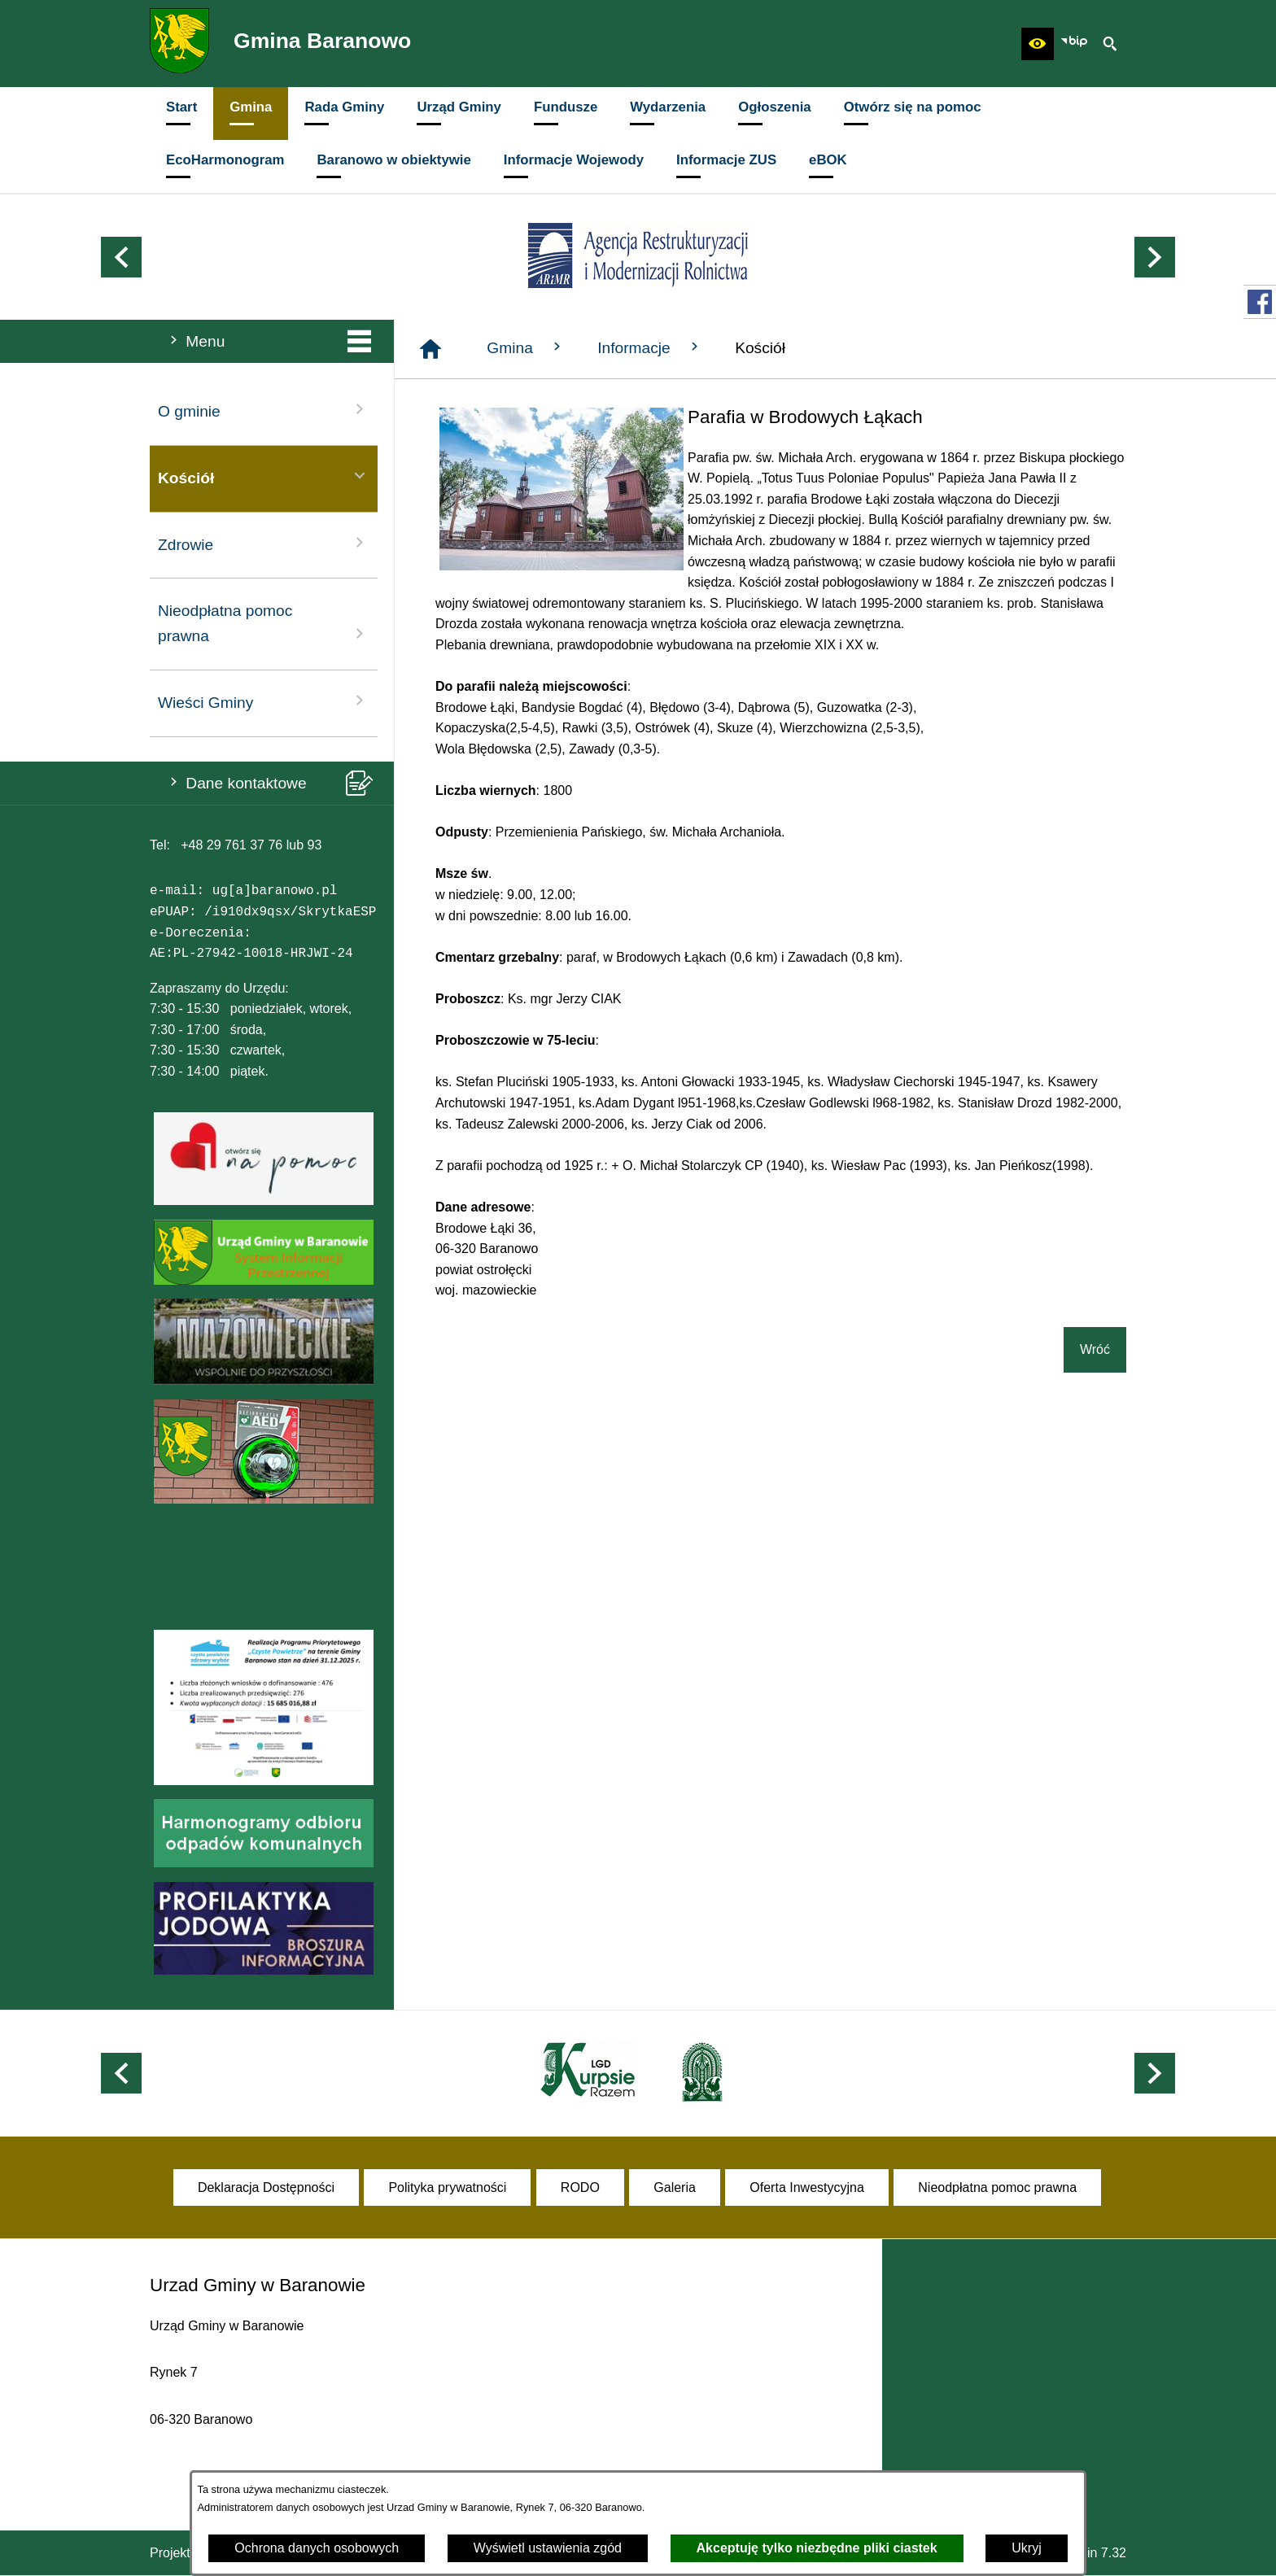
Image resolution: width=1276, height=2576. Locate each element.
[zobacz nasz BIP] (1074, 44)
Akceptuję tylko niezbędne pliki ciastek (817, 2548)
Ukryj (1026, 2548)
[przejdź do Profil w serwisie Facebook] (1259, 302)
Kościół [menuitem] (263, 476)
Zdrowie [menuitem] (263, 543)
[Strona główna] (430, 349)
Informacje (649, 347)
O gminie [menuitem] (263, 409)
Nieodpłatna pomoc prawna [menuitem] (263, 623)
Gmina (526, 347)
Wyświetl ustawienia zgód (548, 2548)
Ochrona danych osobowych (316, 2548)
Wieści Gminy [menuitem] (263, 701)
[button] (1037, 44)
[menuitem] (181, 113)
